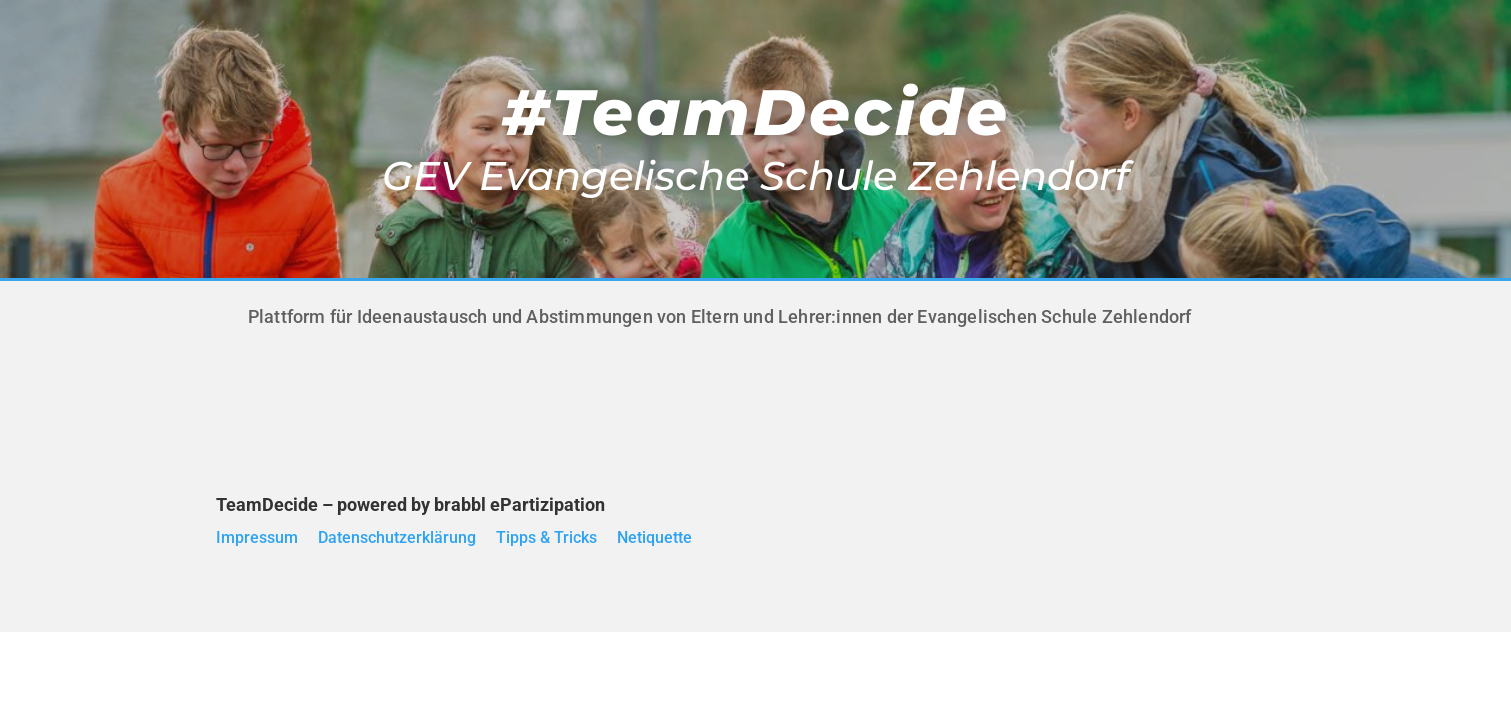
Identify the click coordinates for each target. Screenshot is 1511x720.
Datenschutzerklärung (397, 537)
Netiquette (654, 537)
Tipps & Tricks (546, 537)
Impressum (257, 537)
